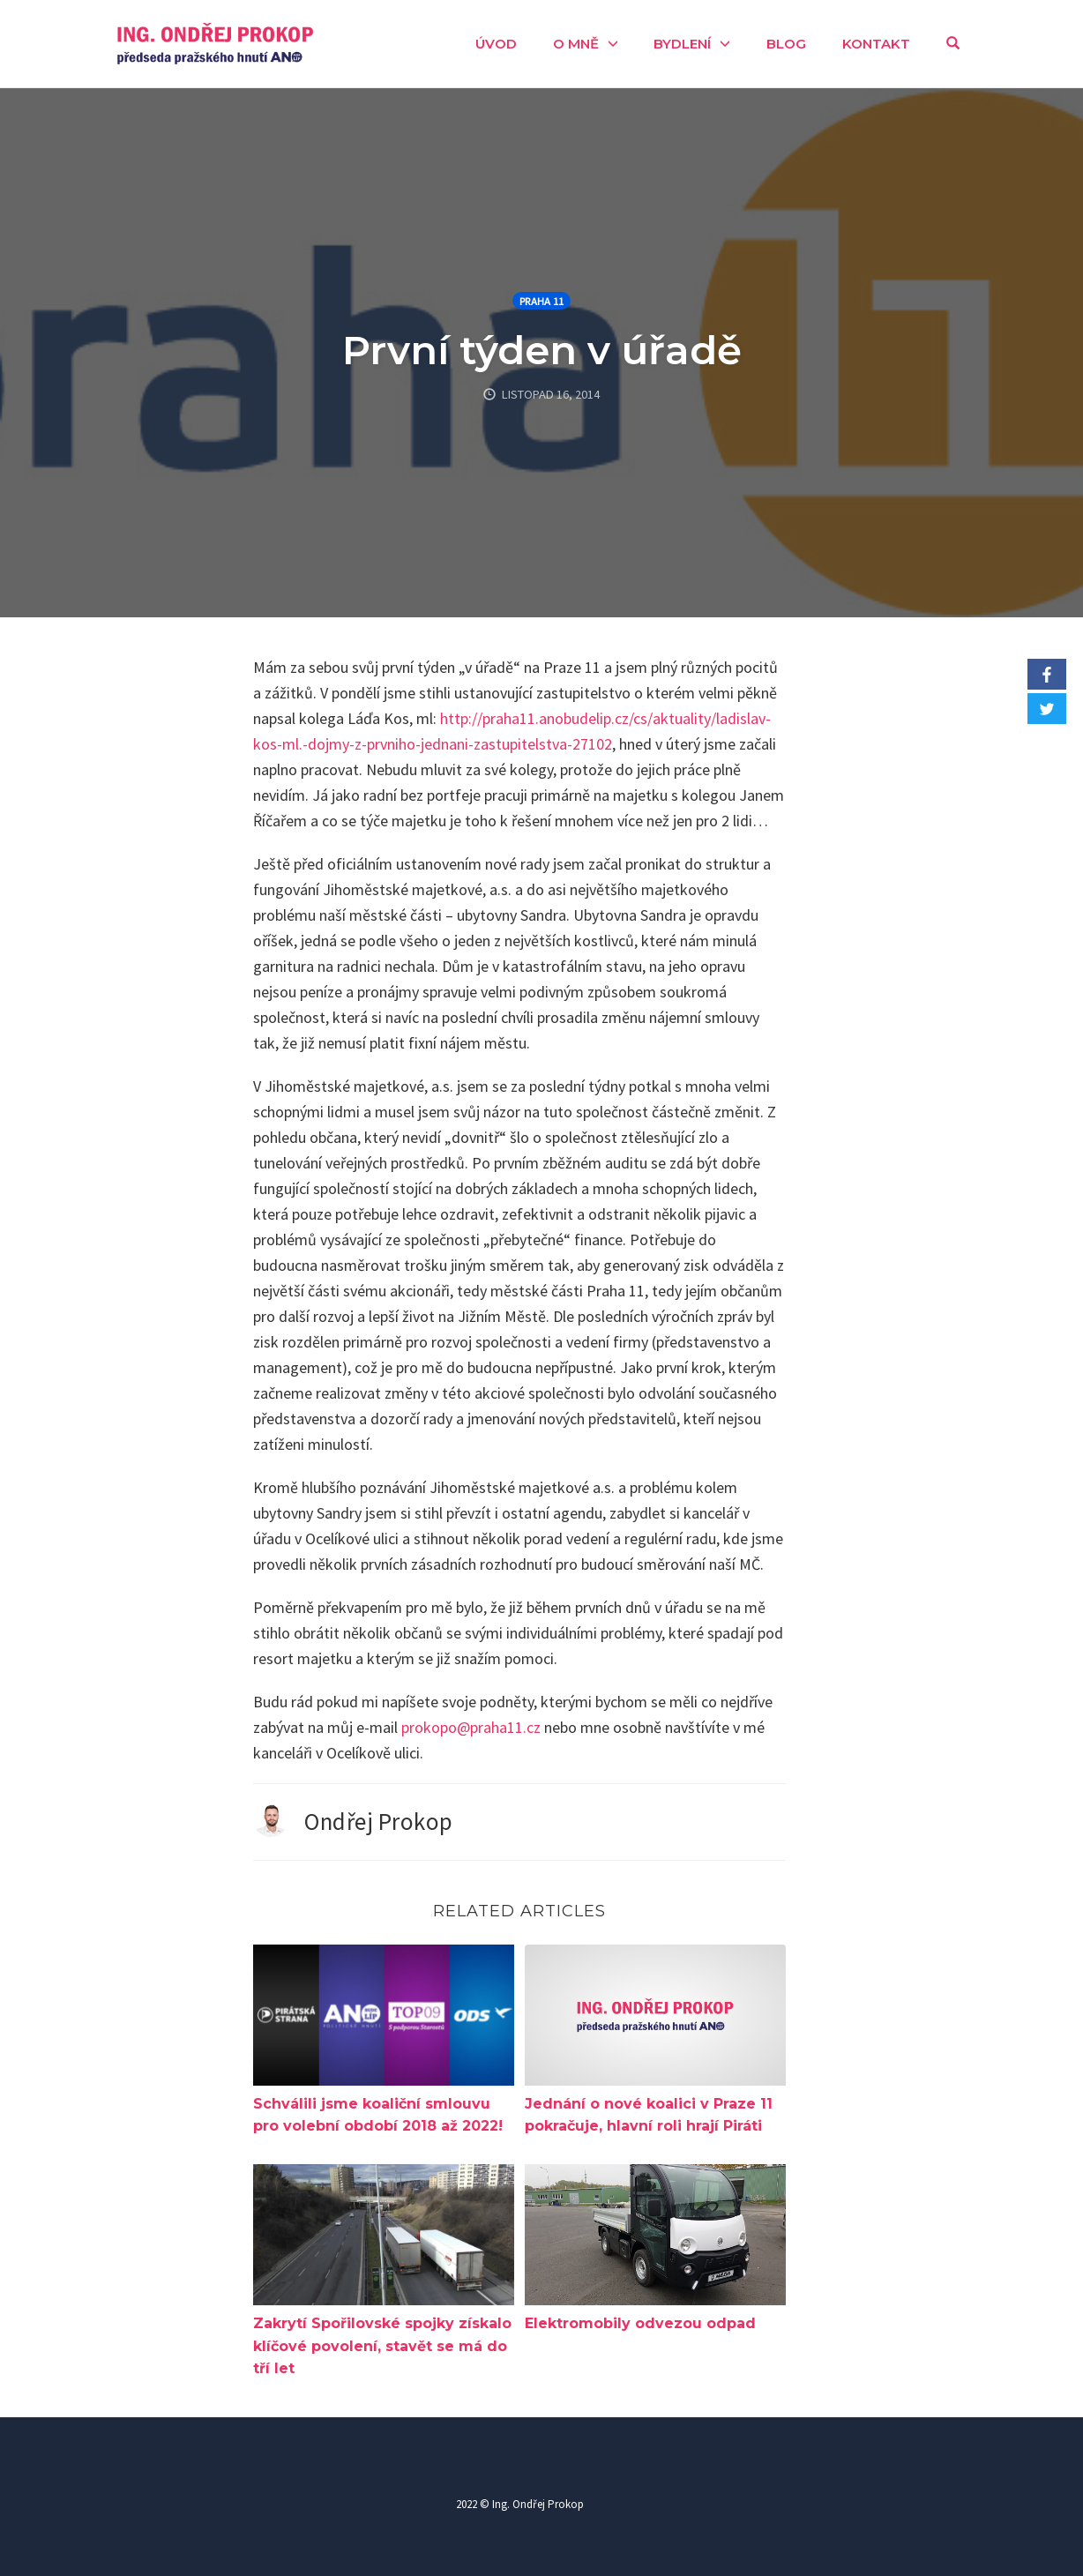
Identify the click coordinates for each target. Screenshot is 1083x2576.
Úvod (496, 43)
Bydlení (682, 43)
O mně (576, 43)
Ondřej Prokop (378, 1821)
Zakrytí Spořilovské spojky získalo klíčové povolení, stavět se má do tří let (382, 2346)
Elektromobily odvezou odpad (640, 2323)
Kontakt (876, 43)
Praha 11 (541, 301)
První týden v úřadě (542, 349)
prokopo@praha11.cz (471, 1727)
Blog (786, 43)
